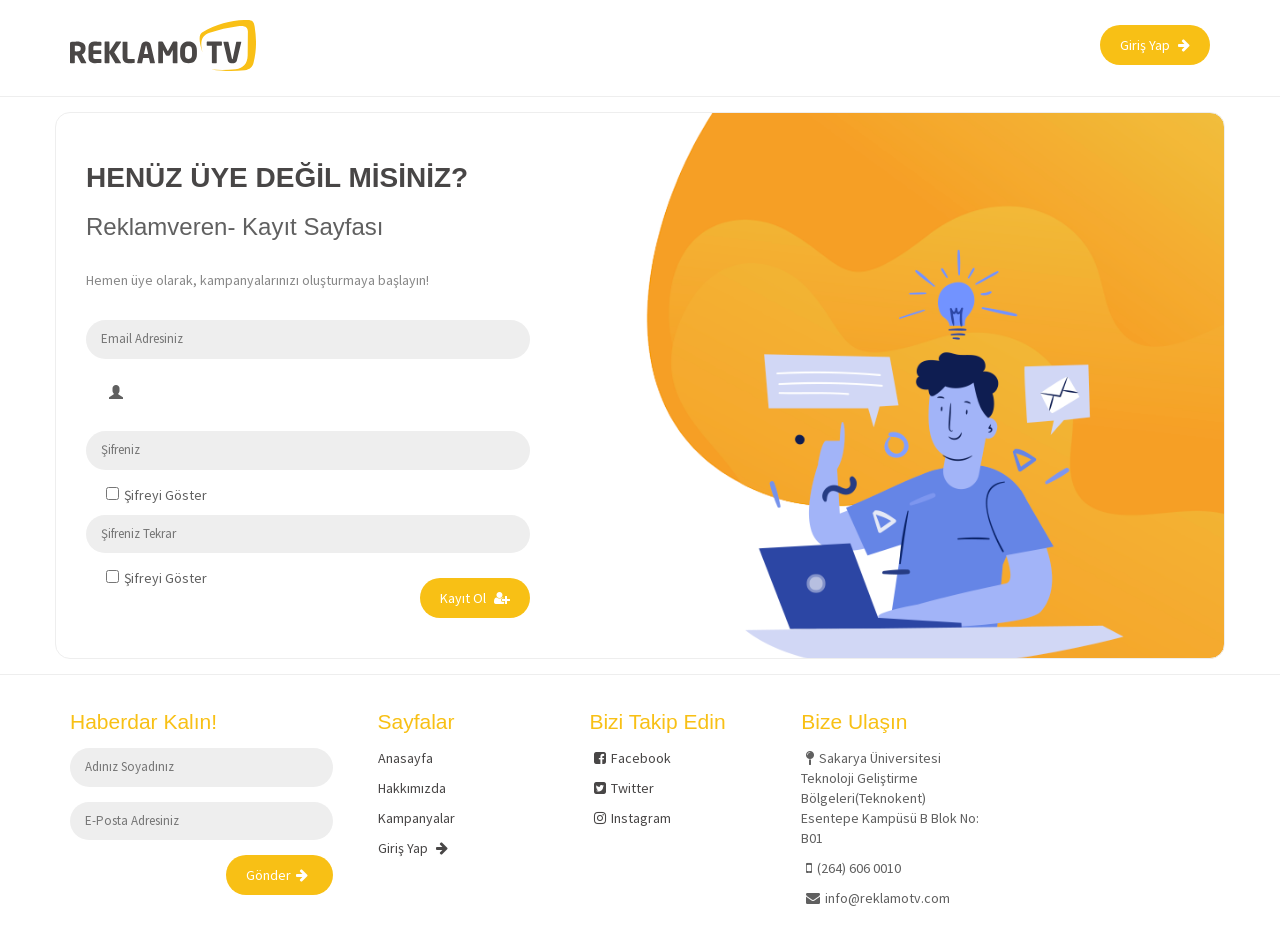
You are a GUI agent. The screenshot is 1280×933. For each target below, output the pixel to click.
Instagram (632, 818)
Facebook (632, 758)
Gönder (277, 875)
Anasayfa (405, 758)
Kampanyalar (416, 818)
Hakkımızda (412, 788)
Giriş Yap (1155, 45)
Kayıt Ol (475, 598)
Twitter (624, 788)
